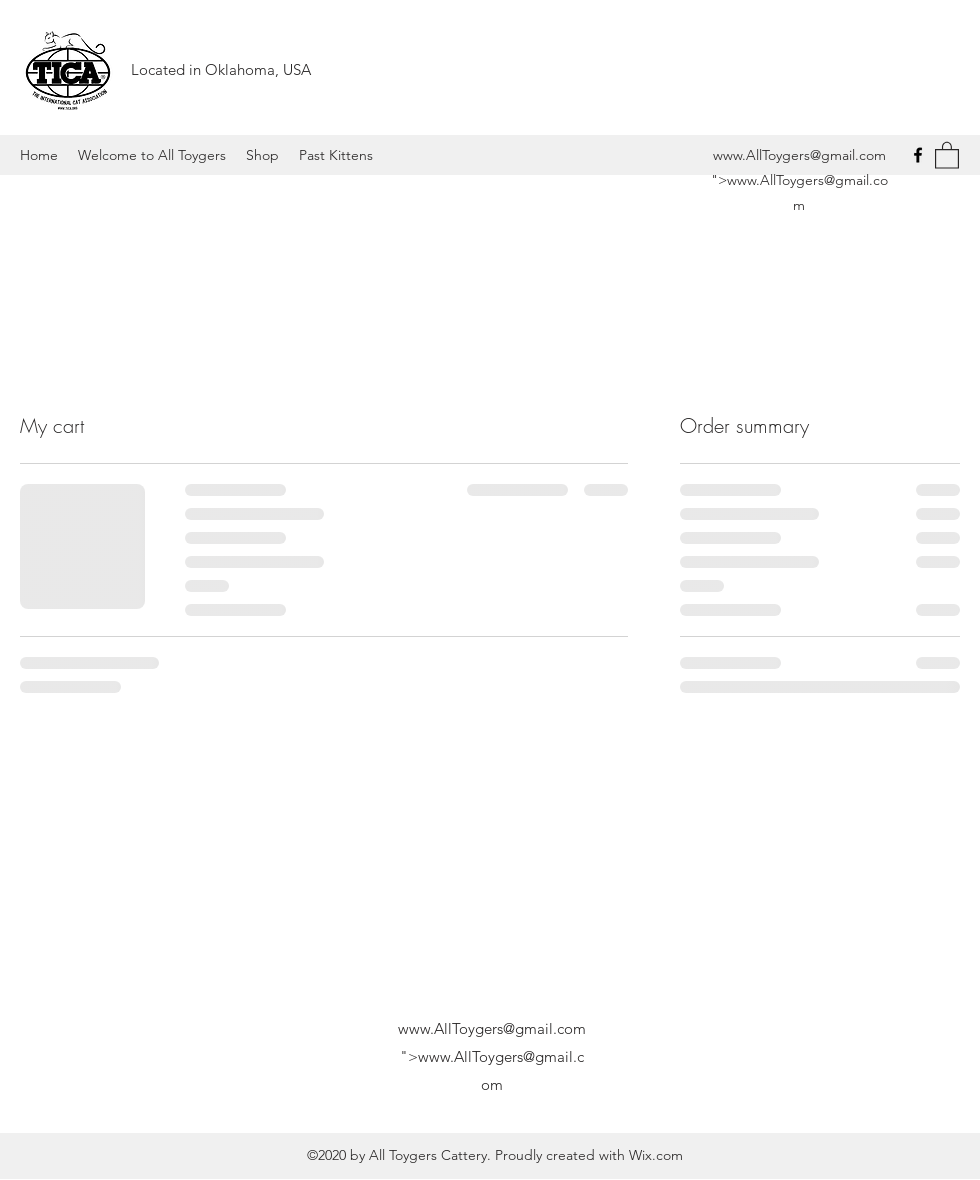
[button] (947, 154)
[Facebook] (918, 155)
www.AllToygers (761, 155)
